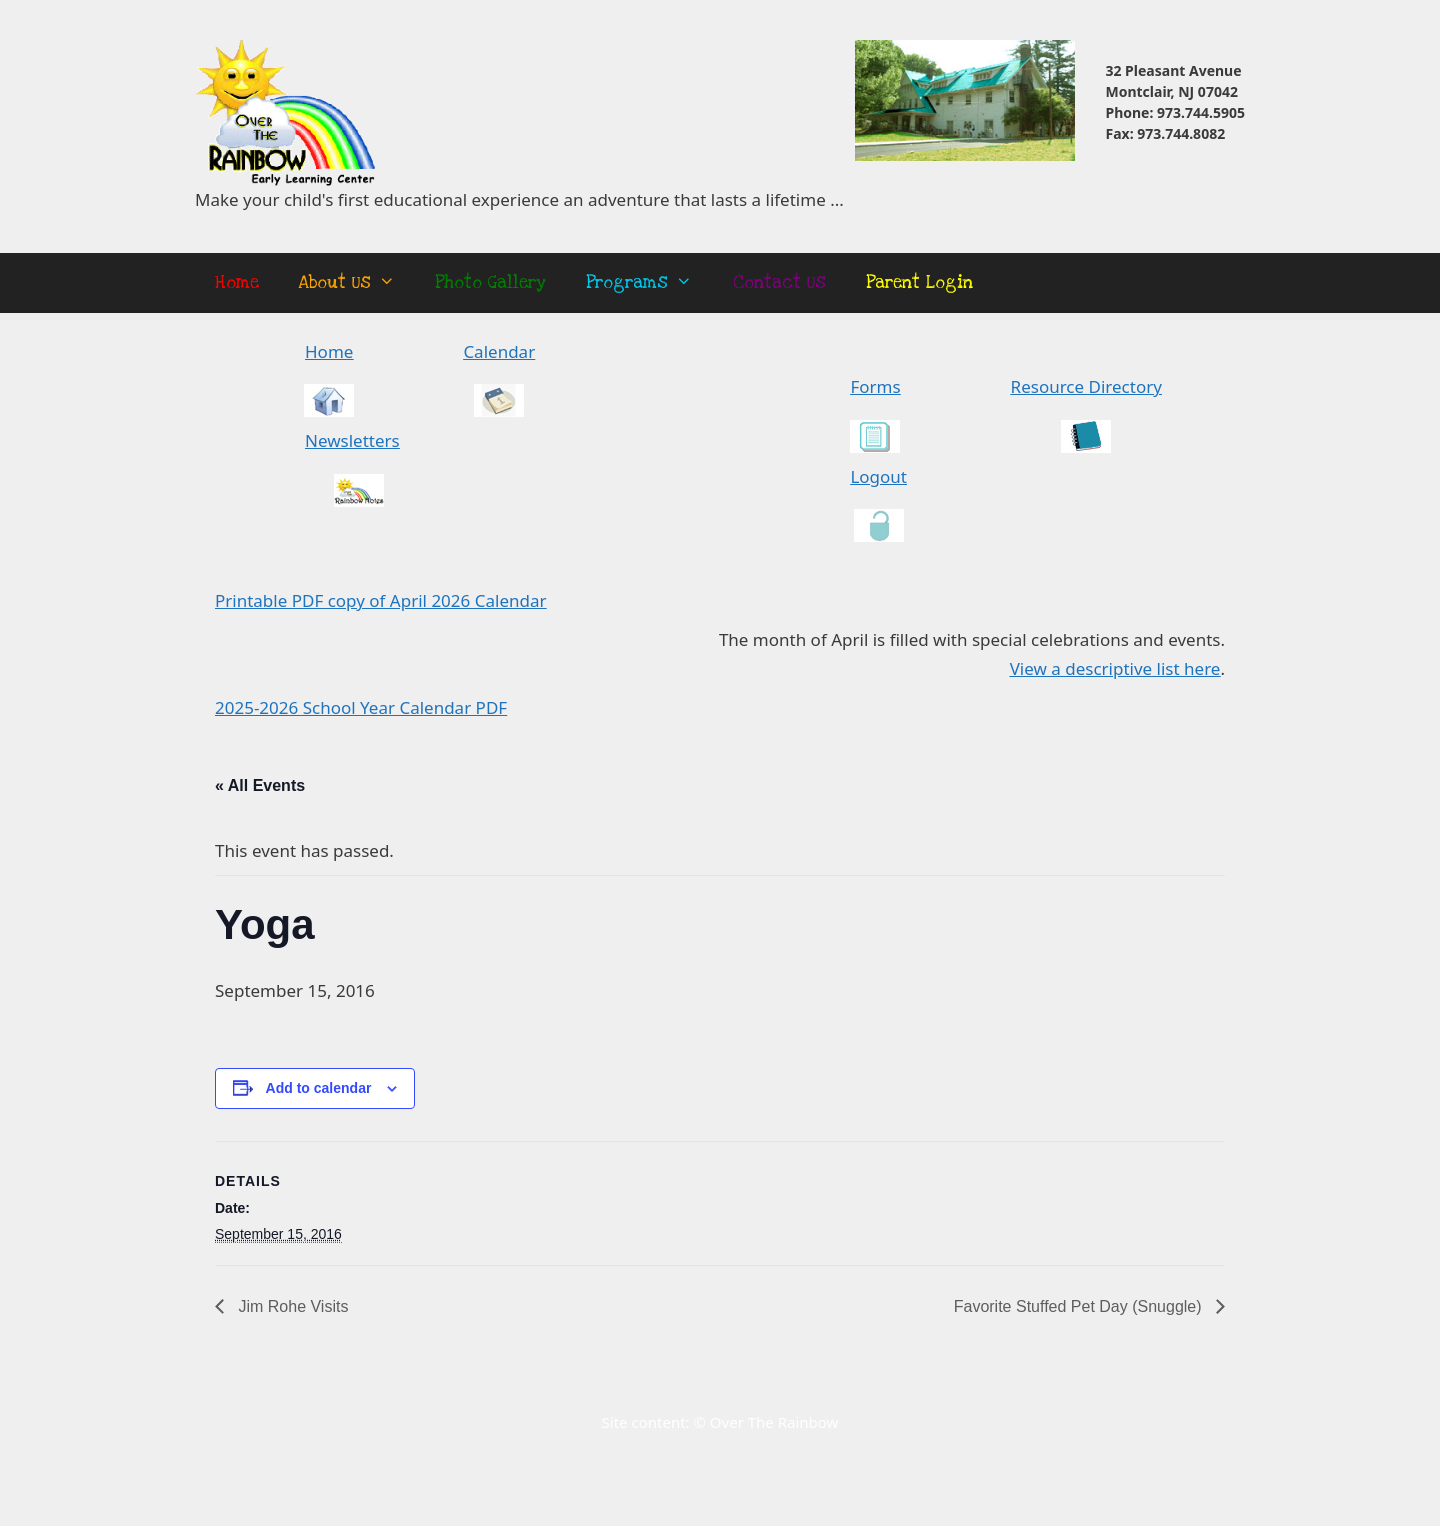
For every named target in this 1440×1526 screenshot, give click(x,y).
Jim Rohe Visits (291, 1306)
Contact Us (779, 282)
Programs (649, 283)
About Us (357, 283)
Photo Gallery (490, 282)
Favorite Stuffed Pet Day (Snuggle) (1080, 1306)
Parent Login (919, 282)
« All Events (260, 785)
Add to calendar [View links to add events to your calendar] (319, 1088)
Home (237, 282)
